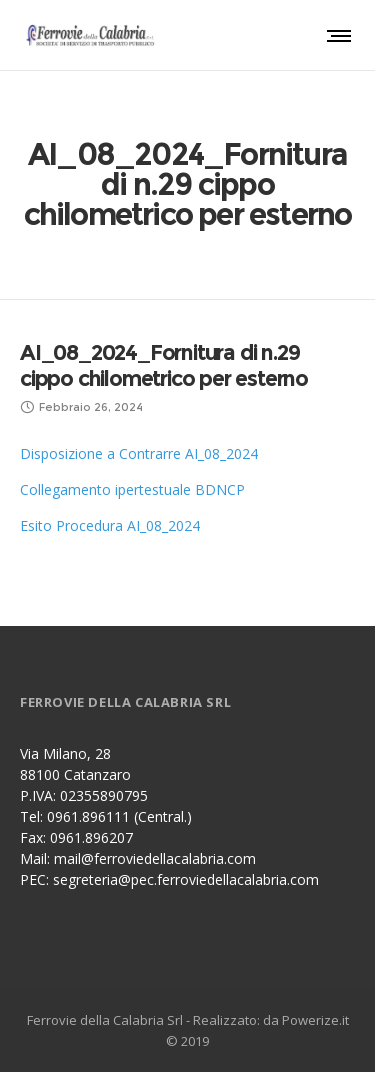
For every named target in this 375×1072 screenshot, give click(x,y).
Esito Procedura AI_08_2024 (110, 525)
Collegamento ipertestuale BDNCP (132, 489)
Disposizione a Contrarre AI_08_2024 (139, 453)
